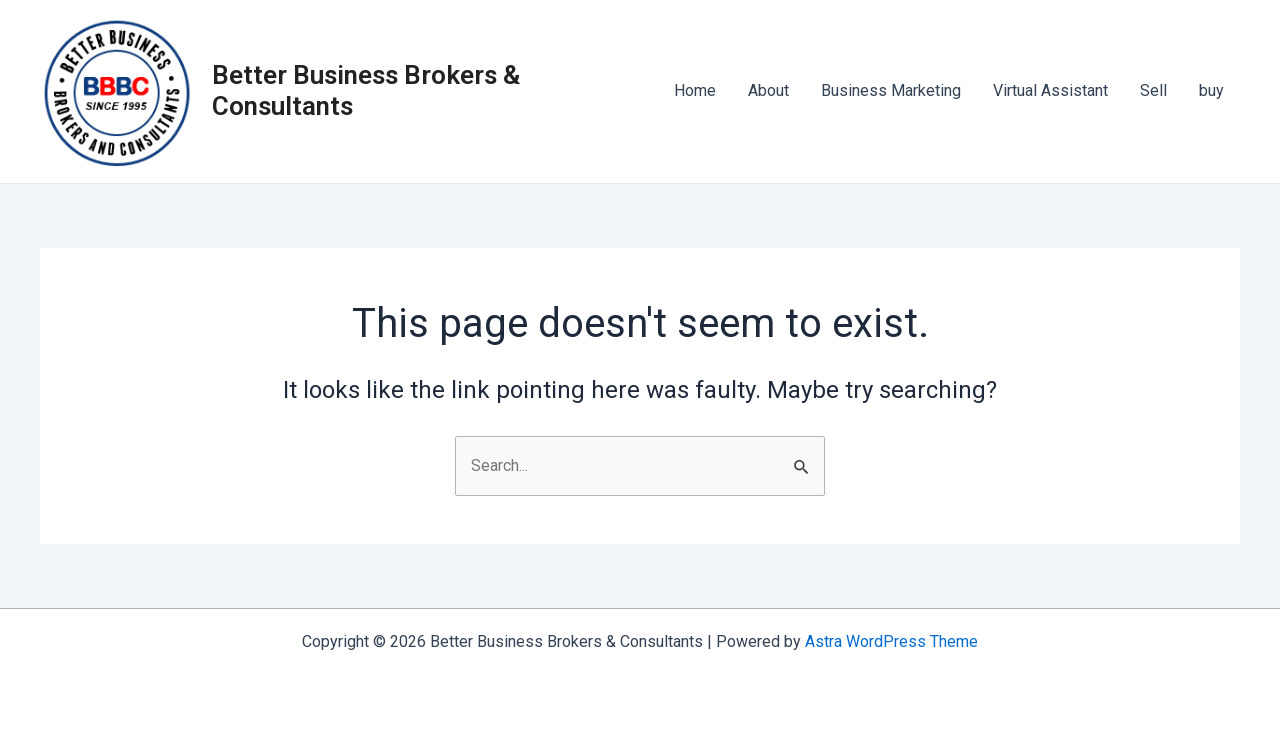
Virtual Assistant (1050, 90)
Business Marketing (891, 90)
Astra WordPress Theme (891, 641)
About (768, 90)
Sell (1153, 90)
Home (695, 90)
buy (1211, 90)
